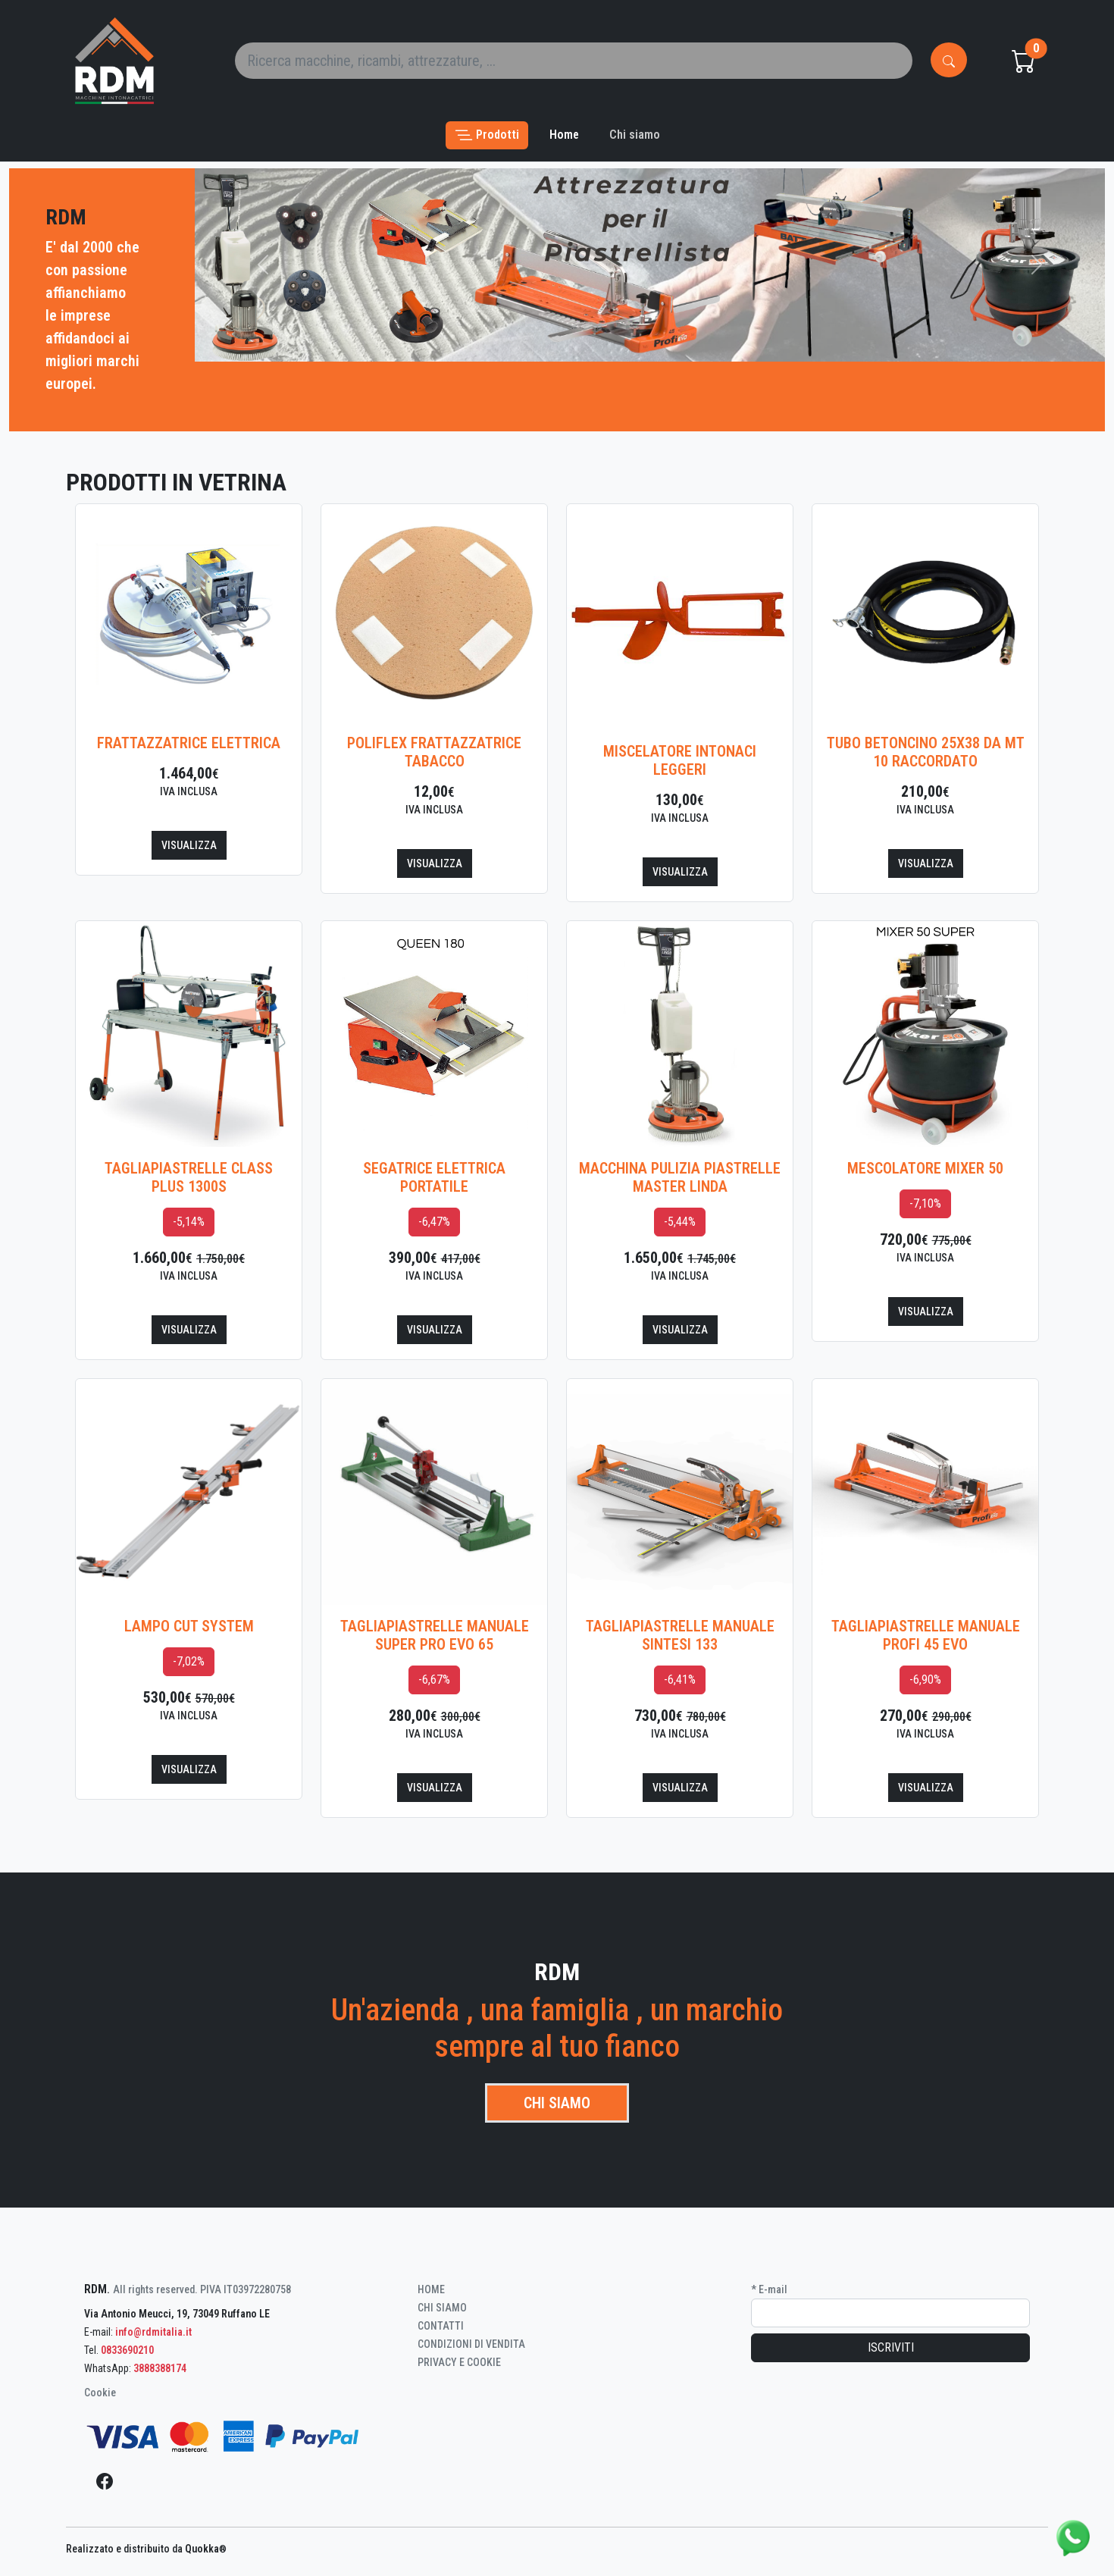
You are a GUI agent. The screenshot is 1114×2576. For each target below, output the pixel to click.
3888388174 (159, 2368)
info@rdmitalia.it (153, 2332)
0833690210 (127, 2350)
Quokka (206, 2549)
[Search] (573, 60)
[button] (487, 135)
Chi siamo (557, 2103)
